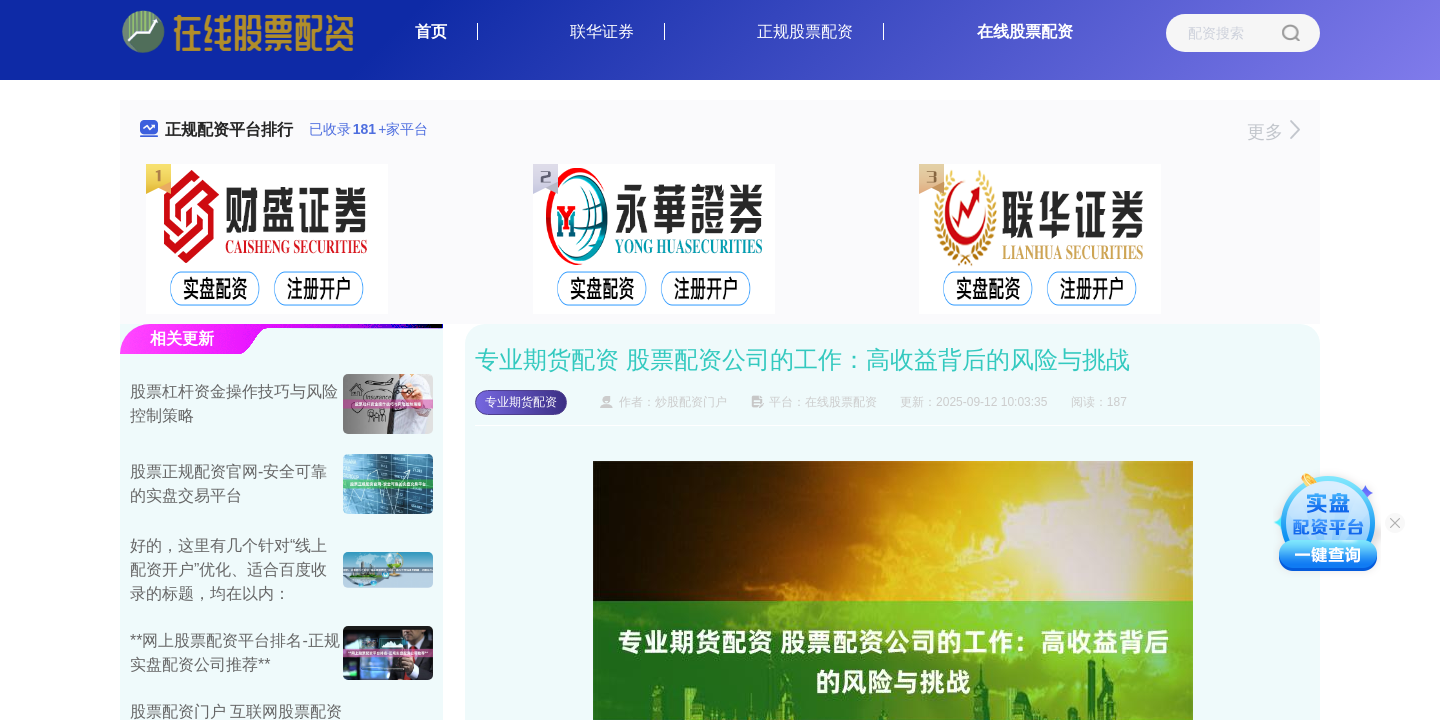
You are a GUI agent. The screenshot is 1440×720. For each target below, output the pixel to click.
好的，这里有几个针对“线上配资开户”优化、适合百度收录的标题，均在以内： (228, 569)
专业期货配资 (521, 402)
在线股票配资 (1025, 31)
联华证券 (602, 31)
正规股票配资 (805, 31)
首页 (431, 31)
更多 (1273, 132)
